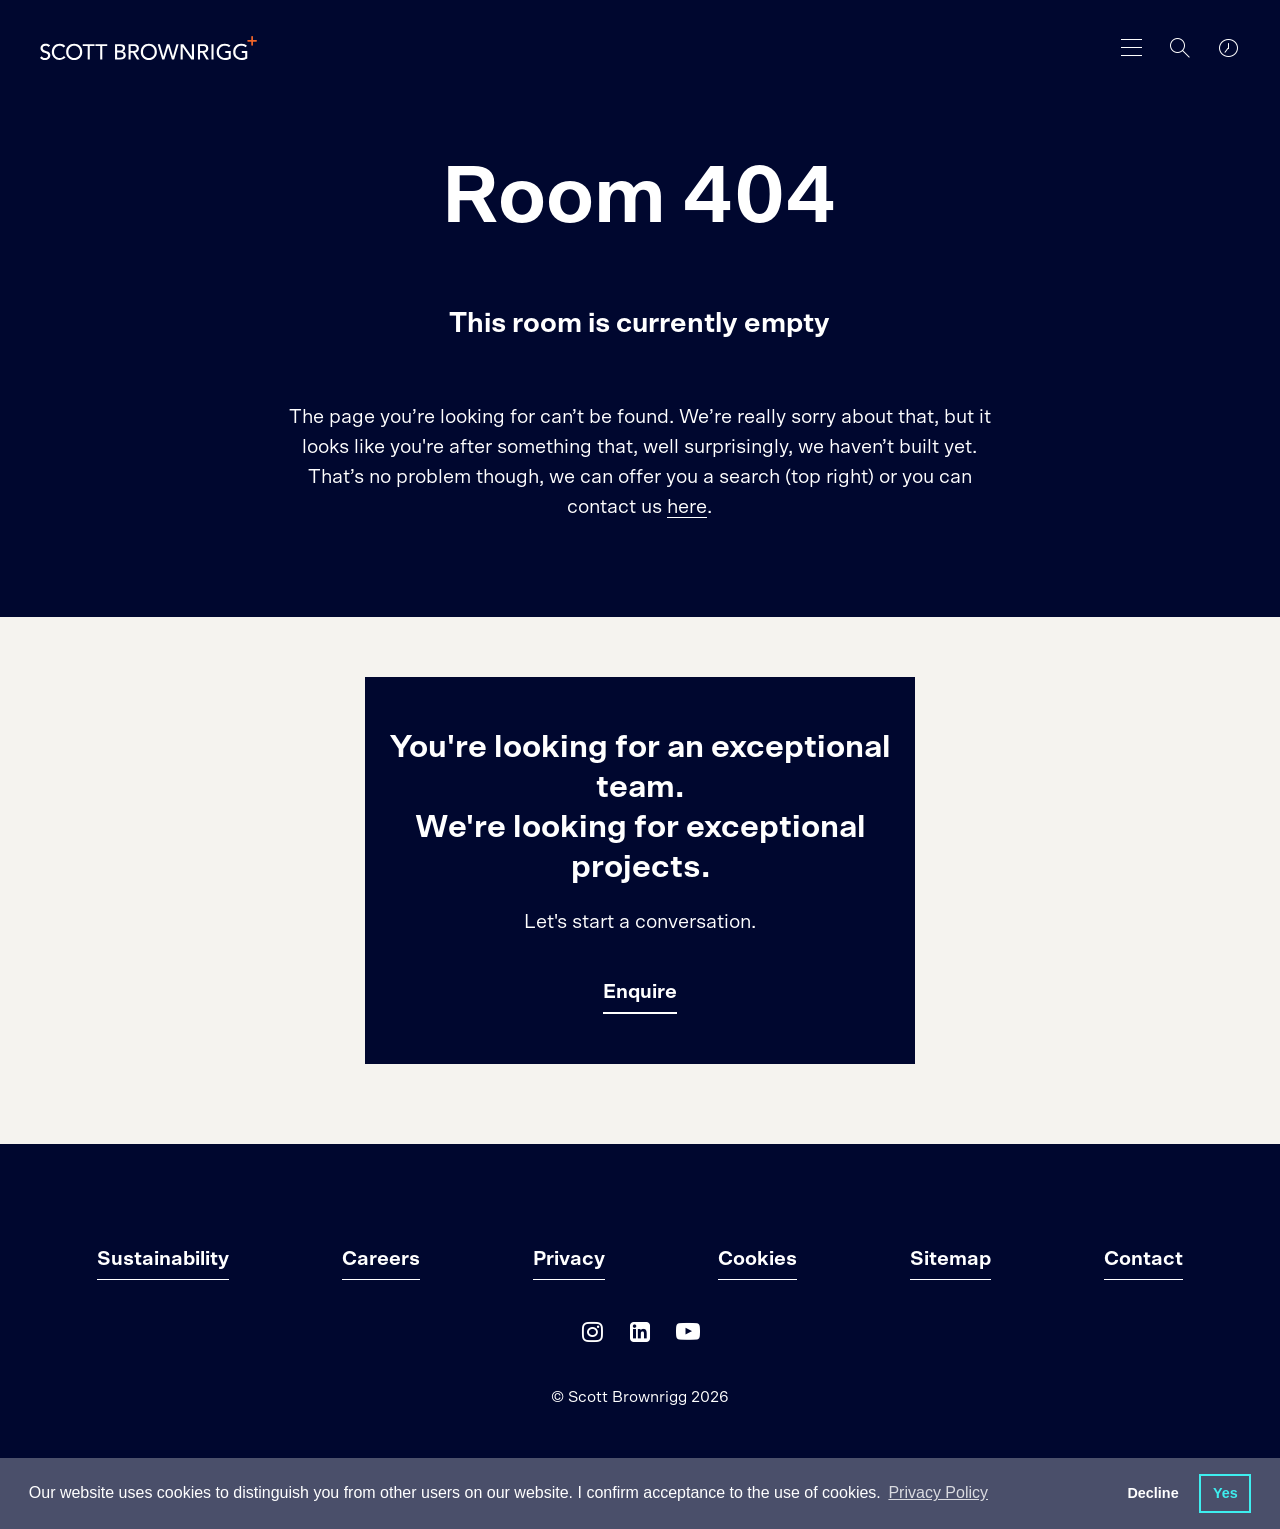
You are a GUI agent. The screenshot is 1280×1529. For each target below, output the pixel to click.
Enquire (640, 992)
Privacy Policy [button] (938, 1492)
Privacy (569, 1259)
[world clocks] (1228, 48)
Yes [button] (1225, 1493)
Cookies (757, 1259)
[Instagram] (592, 1336)
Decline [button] (1152, 1493)
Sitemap (950, 1259)
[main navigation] (1132, 48)
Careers (381, 1259)
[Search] (1180, 48)
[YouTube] (688, 1336)
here (687, 507)
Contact (1143, 1259)
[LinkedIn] (640, 1336)
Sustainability (163, 1259)
